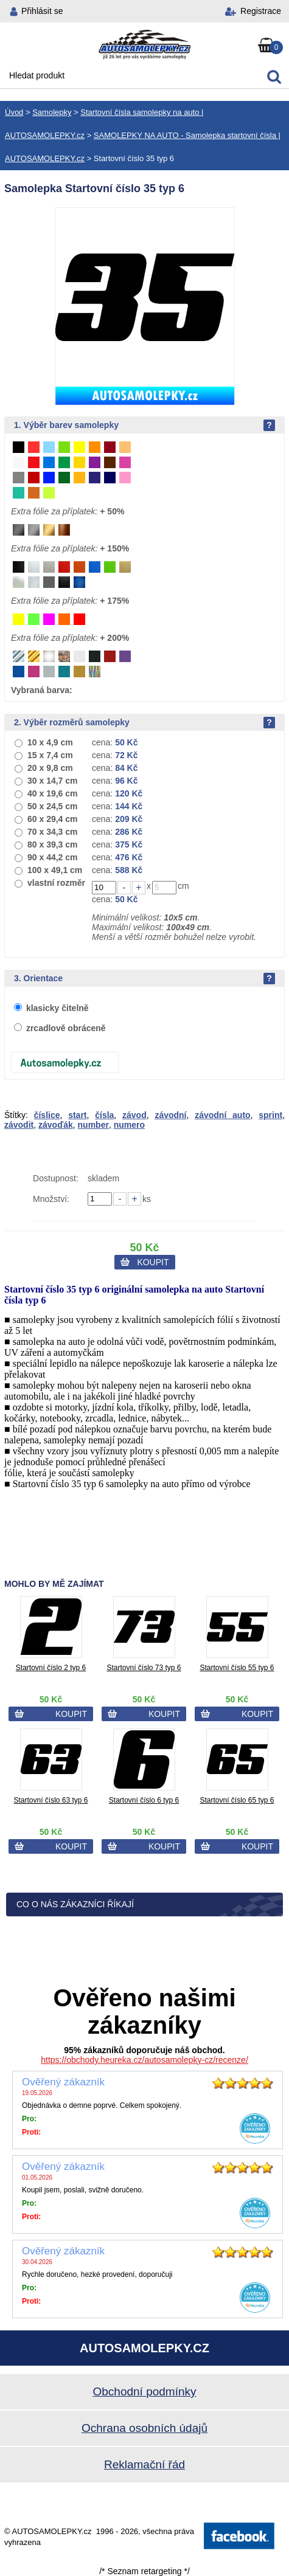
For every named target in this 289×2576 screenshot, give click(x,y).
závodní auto (222, 1115)
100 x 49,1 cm (54, 870)
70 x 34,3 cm (52, 832)
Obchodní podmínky (144, 2391)
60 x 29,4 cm (52, 819)
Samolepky (51, 112)
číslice (47, 1115)
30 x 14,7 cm (52, 781)
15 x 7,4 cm (50, 755)
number (93, 1125)
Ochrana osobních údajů (144, 2428)
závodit (18, 1125)
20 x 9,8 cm (50, 768)
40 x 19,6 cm (52, 793)
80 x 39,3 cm (52, 844)
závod (134, 1115)
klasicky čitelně (57, 1008)
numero (129, 1125)
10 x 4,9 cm (50, 742)
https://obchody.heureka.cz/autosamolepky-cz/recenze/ (144, 2060)
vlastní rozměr (56, 883)
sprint (270, 1115)
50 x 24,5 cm (52, 806)
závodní (170, 1115)
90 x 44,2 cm (52, 857)
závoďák (55, 1125)
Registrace (260, 11)
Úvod (14, 112)
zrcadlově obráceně (66, 1028)
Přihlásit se (42, 11)
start (77, 1115)
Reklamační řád (144, 2464)
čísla (104, 1115)
